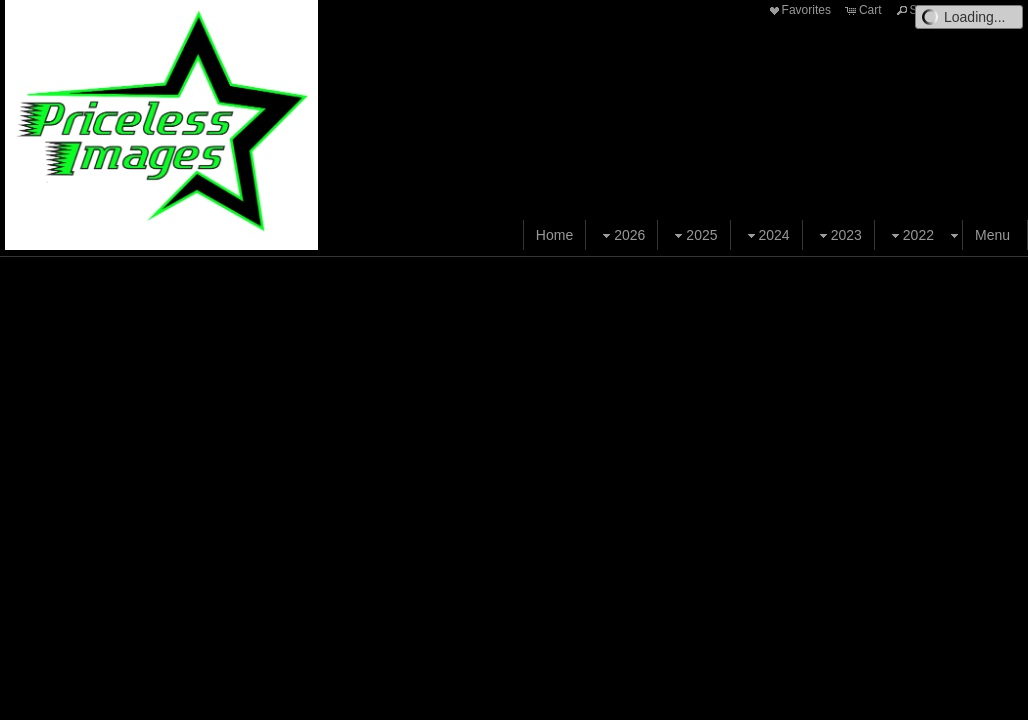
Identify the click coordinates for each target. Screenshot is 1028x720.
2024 (766, 235)
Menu (992, 235)
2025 (693, 235)
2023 (838, 235)
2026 (621, 235)
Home (554, 235)
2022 (910, 235)
